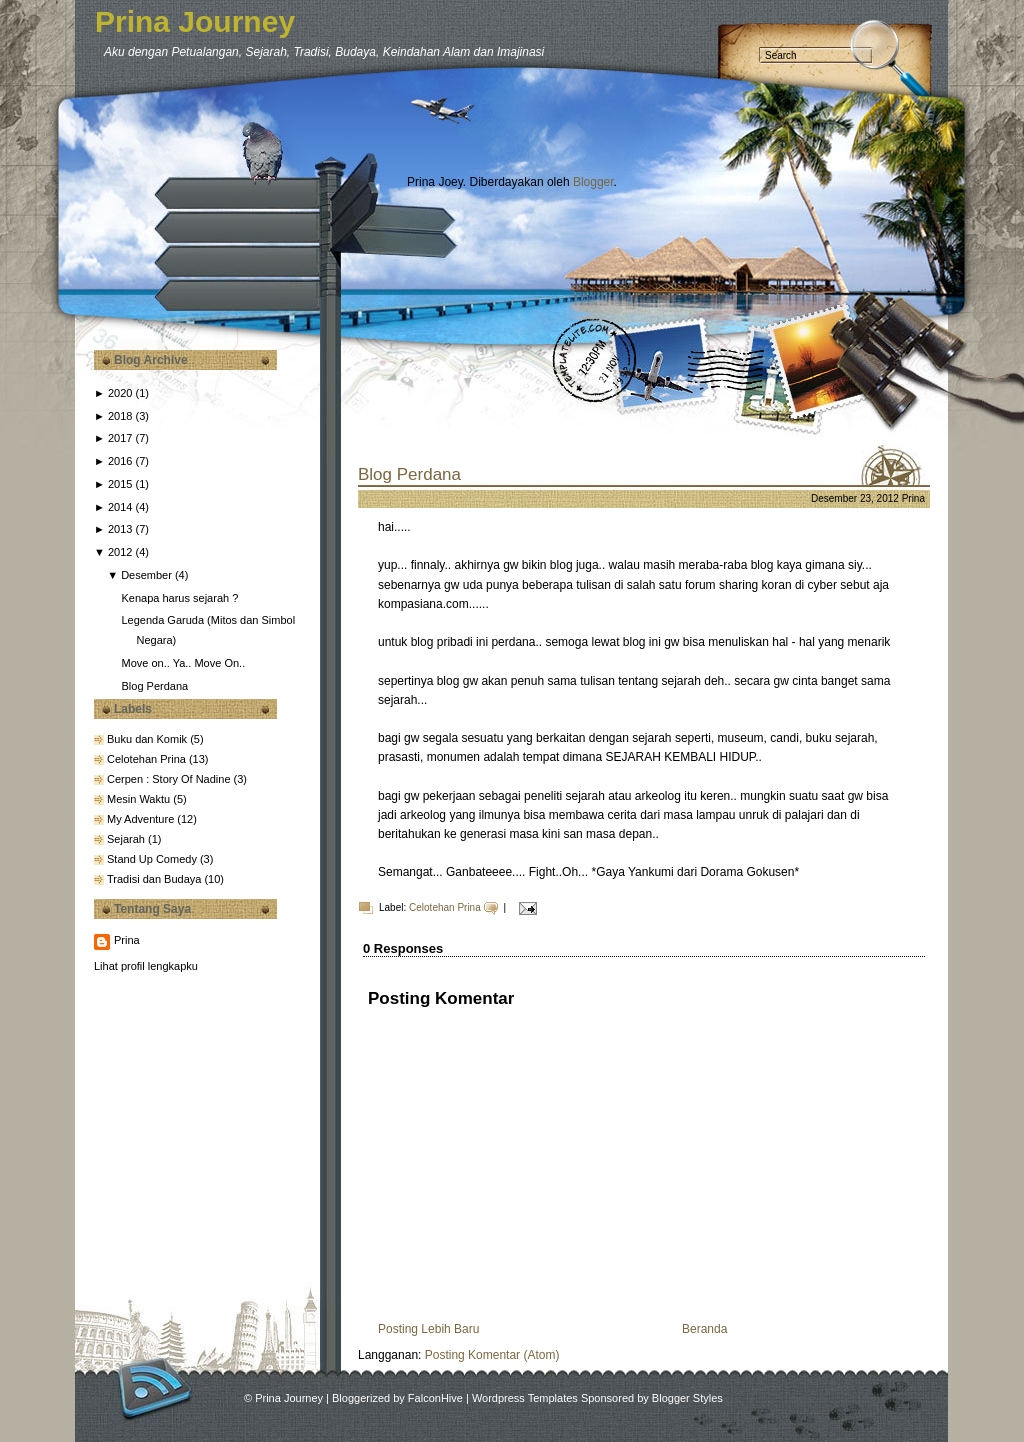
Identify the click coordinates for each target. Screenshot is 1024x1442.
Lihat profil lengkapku (146, 966)
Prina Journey (195, 21)
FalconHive (435, 1398)
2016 (120, 461)
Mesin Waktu (140, 799)
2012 (120, 552)
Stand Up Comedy (153, 859)
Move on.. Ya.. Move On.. (183, 663)
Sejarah (127, 839)
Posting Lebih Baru (428, 1329)
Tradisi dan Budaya (155, 879)
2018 (120, 416)
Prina (127, 940)
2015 (120, 484)
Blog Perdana (154, 686)
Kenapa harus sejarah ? (179, 598)
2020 (120, 393)
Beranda (704, 1329)
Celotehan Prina (148, 759)
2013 (120, 529)
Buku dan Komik (148, 739)
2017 (120, 438)
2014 (120, 507)
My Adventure (142, 819)
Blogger (593, 182)
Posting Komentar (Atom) (492, 1355)
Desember (146, 575)
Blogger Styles (687, 1398)
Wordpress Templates (525, 1398)
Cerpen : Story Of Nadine (170, 779)
